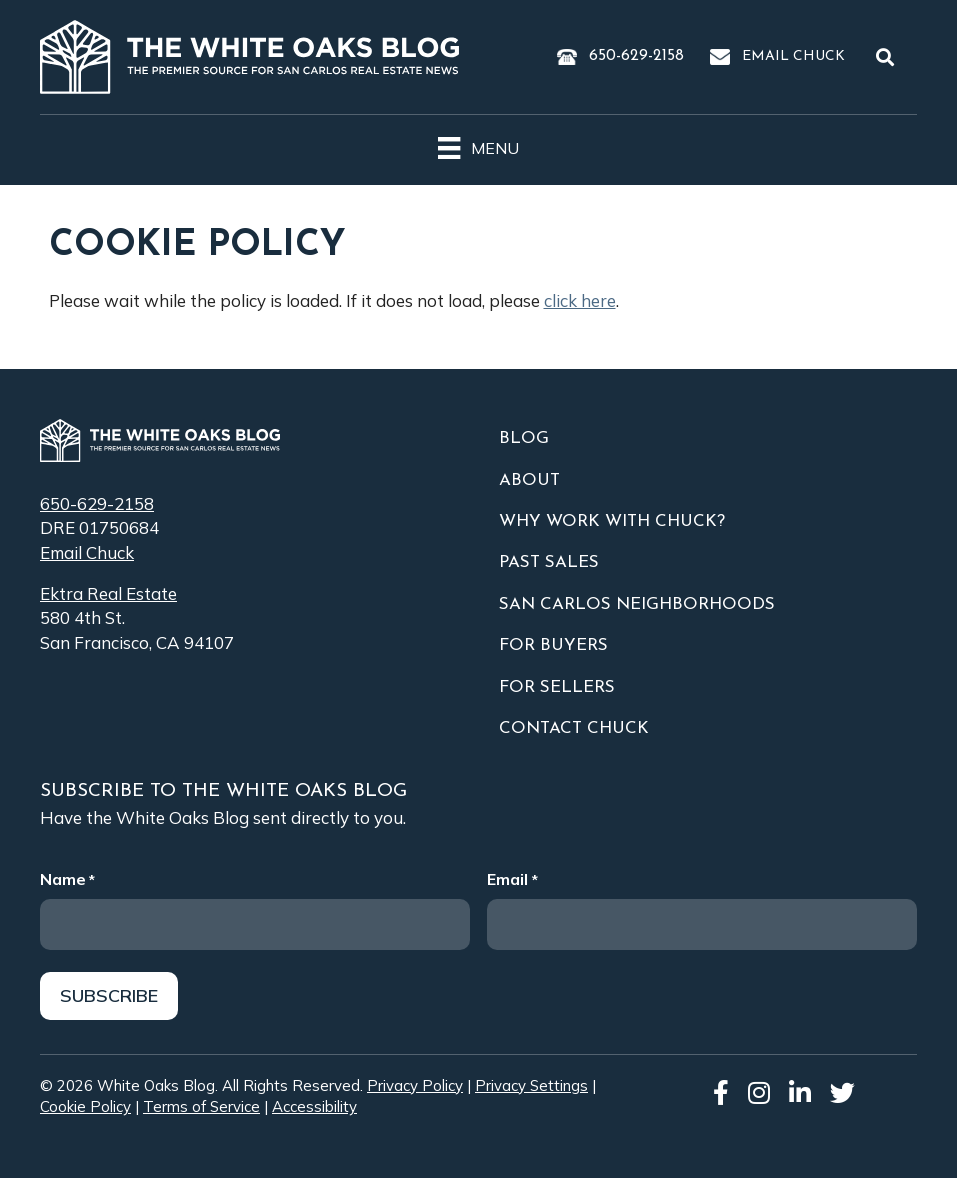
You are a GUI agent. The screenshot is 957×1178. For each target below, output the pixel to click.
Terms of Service (201, 1107)
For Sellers (557, 687)
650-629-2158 (636, 56)
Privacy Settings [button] (531, 1085)
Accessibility (314, 1107)
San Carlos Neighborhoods (637, 604)
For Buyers (553, 645)
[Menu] (478, 145)
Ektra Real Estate (108, 593)
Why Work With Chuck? (612, 521)
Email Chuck (793, 56)
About (529, 480)
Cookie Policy (85, 1107)
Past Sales (549, 562)
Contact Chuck (574, 728)
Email (512, 879)
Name (67, 879)
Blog (524, 438)
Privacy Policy (415, 1085)
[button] (889, 57)
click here (580, 300)
